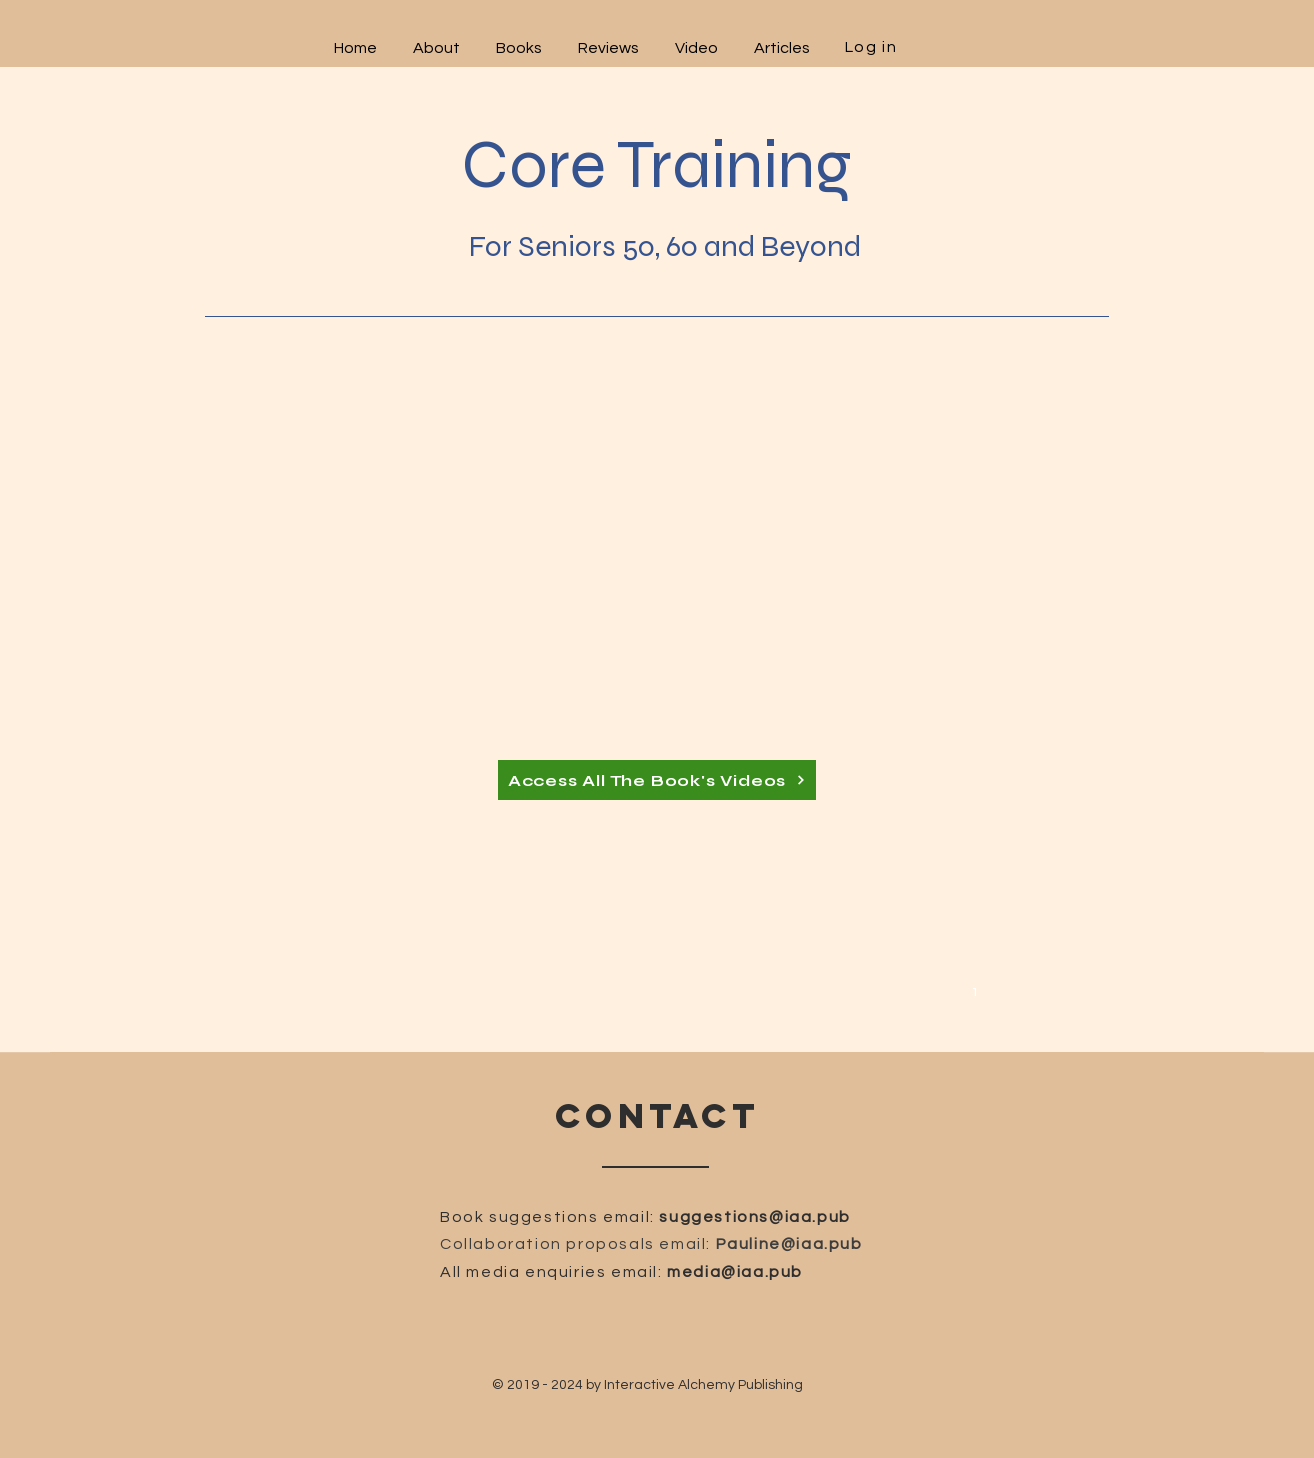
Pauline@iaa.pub (789, 1244)
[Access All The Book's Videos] (657, 780)
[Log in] (873, 46)
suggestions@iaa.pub (754, 1217)
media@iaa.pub (735, 1272)
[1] (978, 990)
